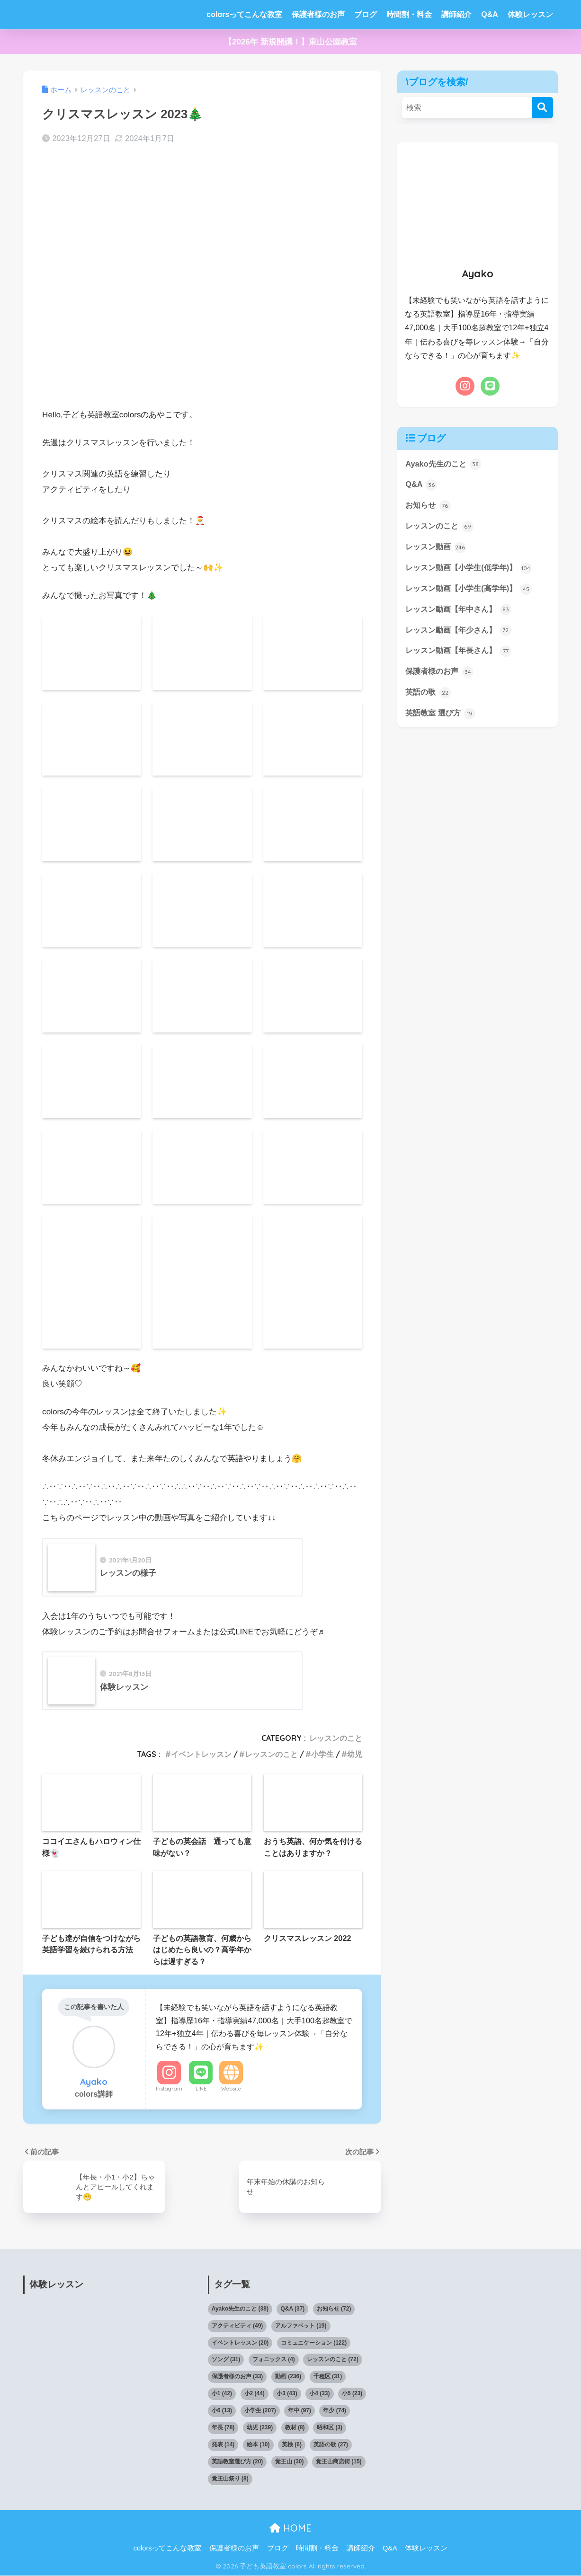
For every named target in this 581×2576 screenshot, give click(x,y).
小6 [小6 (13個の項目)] (222, 2411)
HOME (290, 2528)
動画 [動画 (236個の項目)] (288, 2376)
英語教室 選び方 (442, 718)
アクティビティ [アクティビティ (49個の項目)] (237, 2325)
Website (231, 2089)
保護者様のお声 (318, 14)
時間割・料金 (409, 14)
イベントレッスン (201, 1754)
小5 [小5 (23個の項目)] (352, 2394)
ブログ (365, 14)
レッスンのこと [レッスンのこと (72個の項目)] (332, 2359)
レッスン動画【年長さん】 (461, 654)
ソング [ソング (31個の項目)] (226, 2359)
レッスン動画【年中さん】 (461, 612)
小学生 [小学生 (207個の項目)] (260, 2411)
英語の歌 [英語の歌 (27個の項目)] (330, 2445)
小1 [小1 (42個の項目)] (222, 2394)
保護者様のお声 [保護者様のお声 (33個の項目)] (237, 2376)
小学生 (322, 1754)
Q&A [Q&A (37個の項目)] (292, 2308)
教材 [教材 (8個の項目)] (295, 2428)
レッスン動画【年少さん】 (461, 633)
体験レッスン (530, 14)
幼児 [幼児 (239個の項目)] (260, 2428)
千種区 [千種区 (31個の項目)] (327, 2376)
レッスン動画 (437, 549)
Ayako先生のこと (444, 464)
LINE (201, 2089)
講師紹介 (456, 14)
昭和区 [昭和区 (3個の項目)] (329, 2428)
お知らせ (429, 506)
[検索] (542, 107)
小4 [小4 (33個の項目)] (319, 2394)
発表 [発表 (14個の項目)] (223, 2445)
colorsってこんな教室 (244, 14)
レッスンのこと (335, 1738)
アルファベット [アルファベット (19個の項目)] (301, 2325)
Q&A (489, 14)
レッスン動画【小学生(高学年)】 (471, 591)
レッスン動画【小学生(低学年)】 (471, 570)
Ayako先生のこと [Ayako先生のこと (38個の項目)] (240, 2308)
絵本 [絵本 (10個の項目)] (258, 2445)
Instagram (169, 2089)
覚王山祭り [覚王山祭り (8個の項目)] (230, 2479)
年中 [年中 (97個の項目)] (299, 2411)
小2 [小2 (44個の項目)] (254, 2394)
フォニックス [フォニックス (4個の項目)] (273, 2359)
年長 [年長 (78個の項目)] (223, 2428)
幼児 (354, 1754)
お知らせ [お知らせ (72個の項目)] (334, 2308)
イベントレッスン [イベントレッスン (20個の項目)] (240, 2342)
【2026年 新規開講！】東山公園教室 (290, 41)
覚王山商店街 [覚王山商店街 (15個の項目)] (339, 2462)
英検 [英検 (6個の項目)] (292, 2445)
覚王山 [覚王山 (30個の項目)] (289, 2462)
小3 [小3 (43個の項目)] (287, 2394)
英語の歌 (429, 697)
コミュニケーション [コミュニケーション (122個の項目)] (314, 2342)
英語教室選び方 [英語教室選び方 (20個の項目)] (237, 2462)
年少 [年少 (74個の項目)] (334, 2411)
